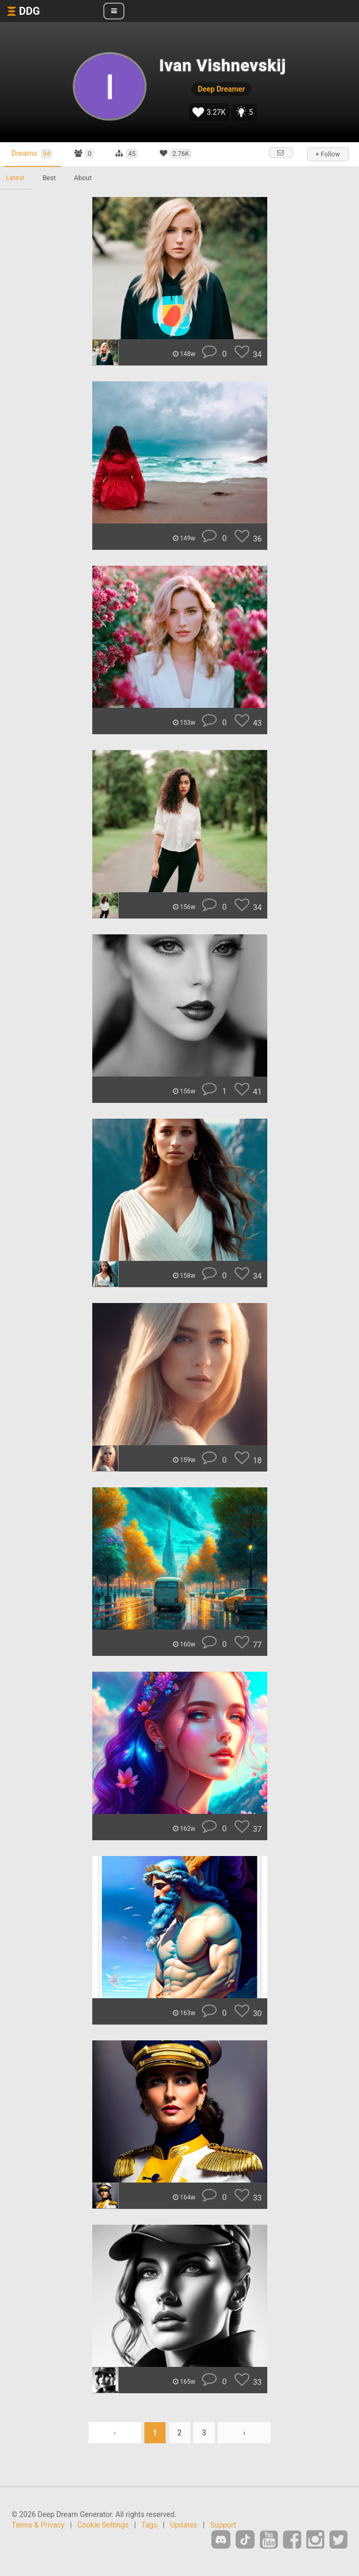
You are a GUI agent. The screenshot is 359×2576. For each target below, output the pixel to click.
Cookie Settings (103, 2525)
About (85, 178)
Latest (15, 178)
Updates (184, 2525)
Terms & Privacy (38, 2525)
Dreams (33, 154)
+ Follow (327, 154)
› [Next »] (244, 2433)
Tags (149, 2525)
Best (50, 178)
